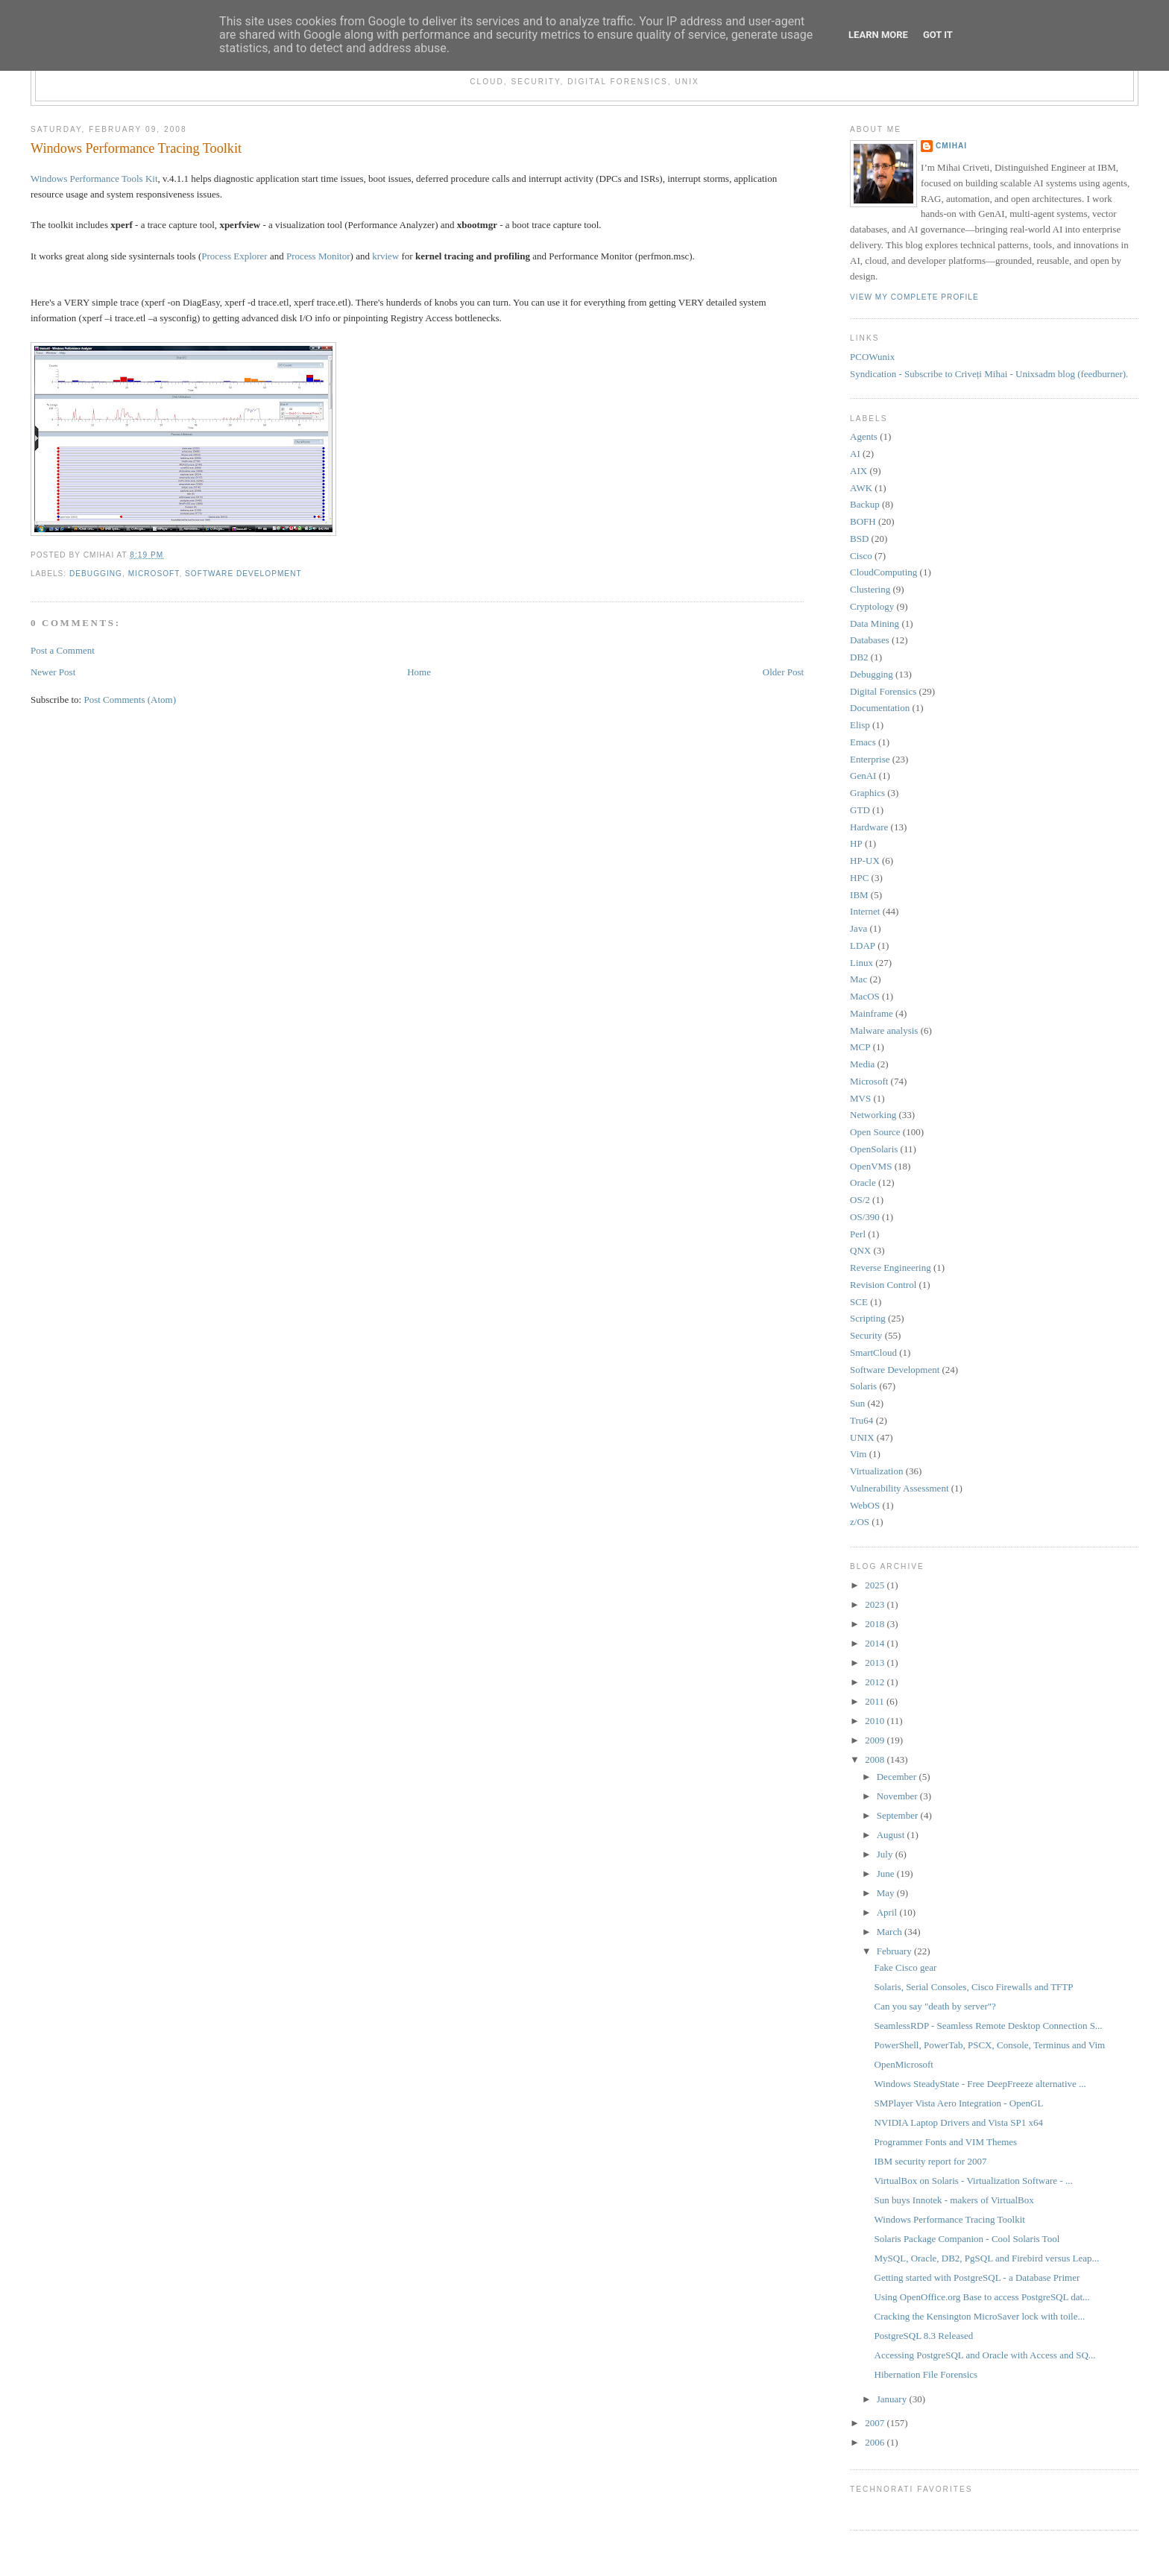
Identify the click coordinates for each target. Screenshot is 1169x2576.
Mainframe (871, 1013)
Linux (861, 962)
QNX (860, 1250)
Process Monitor (318, 256)
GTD (860, 809)
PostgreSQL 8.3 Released (924, 2335)
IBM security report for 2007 (931, 2161)
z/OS (859, 1521)
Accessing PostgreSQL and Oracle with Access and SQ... (985, 2355)
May (887, 1892)
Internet (865, 911)
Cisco (861, 555)
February (895, 1951)
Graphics (867, 792)
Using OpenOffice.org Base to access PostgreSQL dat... (982, 2296)
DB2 (859, 657)
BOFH (863, 521)
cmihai (951, 146)
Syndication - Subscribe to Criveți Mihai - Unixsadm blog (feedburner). (989, 373)
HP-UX (865, 860)
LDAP (862, 945)
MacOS (865, 996)
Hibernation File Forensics (926, 2374)
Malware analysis (884, 1030)
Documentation (880, 707)
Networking (873, 1114)
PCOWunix (872, 356)
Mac (858, 979)
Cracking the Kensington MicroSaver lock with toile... (980, 2316)
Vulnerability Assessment (899, 1488)
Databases (869, 639)
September (899, 1815)
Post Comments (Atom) (130, 699)
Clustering (870, 589)
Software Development (243, 573)
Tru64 (861, 1420)
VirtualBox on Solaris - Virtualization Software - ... (974, 2180)
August (892, 1834)
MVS (860, 1098)
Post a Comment (63, 650)
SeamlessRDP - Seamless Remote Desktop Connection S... (989, 2025)
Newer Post (53, 672)
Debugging (95, 573)
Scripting (868, 1318)
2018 (875, 1623)
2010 (875, 1720)
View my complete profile (914, 297)
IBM (859, 894)
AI (855, 453)
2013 (875, 1662)
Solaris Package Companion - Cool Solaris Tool (967, 2238)
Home (419, 672)
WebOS (865, 1505)
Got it (938, 34)
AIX (858, 470)
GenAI (863, 775)
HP (856, 843)
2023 (875, 1604)
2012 (875, 1682)
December (898, 1776)
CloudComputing (883, 572)
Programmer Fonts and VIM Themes (946, 2141)
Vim (858, 1453)
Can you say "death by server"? (935, 2006)
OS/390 (865, 1216)
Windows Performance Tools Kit (94, 178)
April (888, 1912)
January (893, 2399)
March (890, 1931)
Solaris (863, 1386)
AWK (861, 487)
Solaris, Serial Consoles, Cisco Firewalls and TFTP (974, 1986)
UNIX (862, 1437)
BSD (859, 538)
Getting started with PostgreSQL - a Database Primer (977, 2277)
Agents (863, 436)
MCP (860, 1046)
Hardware (869, 827)
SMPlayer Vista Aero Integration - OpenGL (959, 2103)
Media (862, 1064)
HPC (859, 877)
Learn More (878, 34)
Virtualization (876, 1471)
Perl (858, 1234)
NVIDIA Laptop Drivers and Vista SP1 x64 (959, 2122)
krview (385, 256)
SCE (859, 1301)
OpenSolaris (874, 1149)
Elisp (860, 724)
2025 (875, 1585)
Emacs (863, 742)
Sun (857, 1403)
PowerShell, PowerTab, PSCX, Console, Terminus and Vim (990, 2045)
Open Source (875, 1131)
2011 (875, 1701)
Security (866, 1335)
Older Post (783, 672)
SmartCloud (873, 1352)
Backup (865, 504)
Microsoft (154, 573)
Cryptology (872, 606)
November (898, 1796)
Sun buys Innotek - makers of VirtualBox (954, 2200)
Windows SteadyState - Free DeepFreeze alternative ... (980, 2083)
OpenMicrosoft (904, 2064)
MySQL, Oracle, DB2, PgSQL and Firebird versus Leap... (987, 2258)
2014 (875, 1643)
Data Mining (874, 623)
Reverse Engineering (890, 1267)
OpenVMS (871, 1166)
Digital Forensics (883, 691)
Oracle (863, 1182)
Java (858, 928)
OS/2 (860, 1199)
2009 (875, 1740)
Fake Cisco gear (906, 1967)
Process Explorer (234, 256)
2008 (875, 1759)
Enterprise (869, 759)
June (887, 1873)
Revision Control (883, 1284)
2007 (875, 2422)
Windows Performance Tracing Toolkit (136, 148)
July (886, 1854)
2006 (875, 2442)
